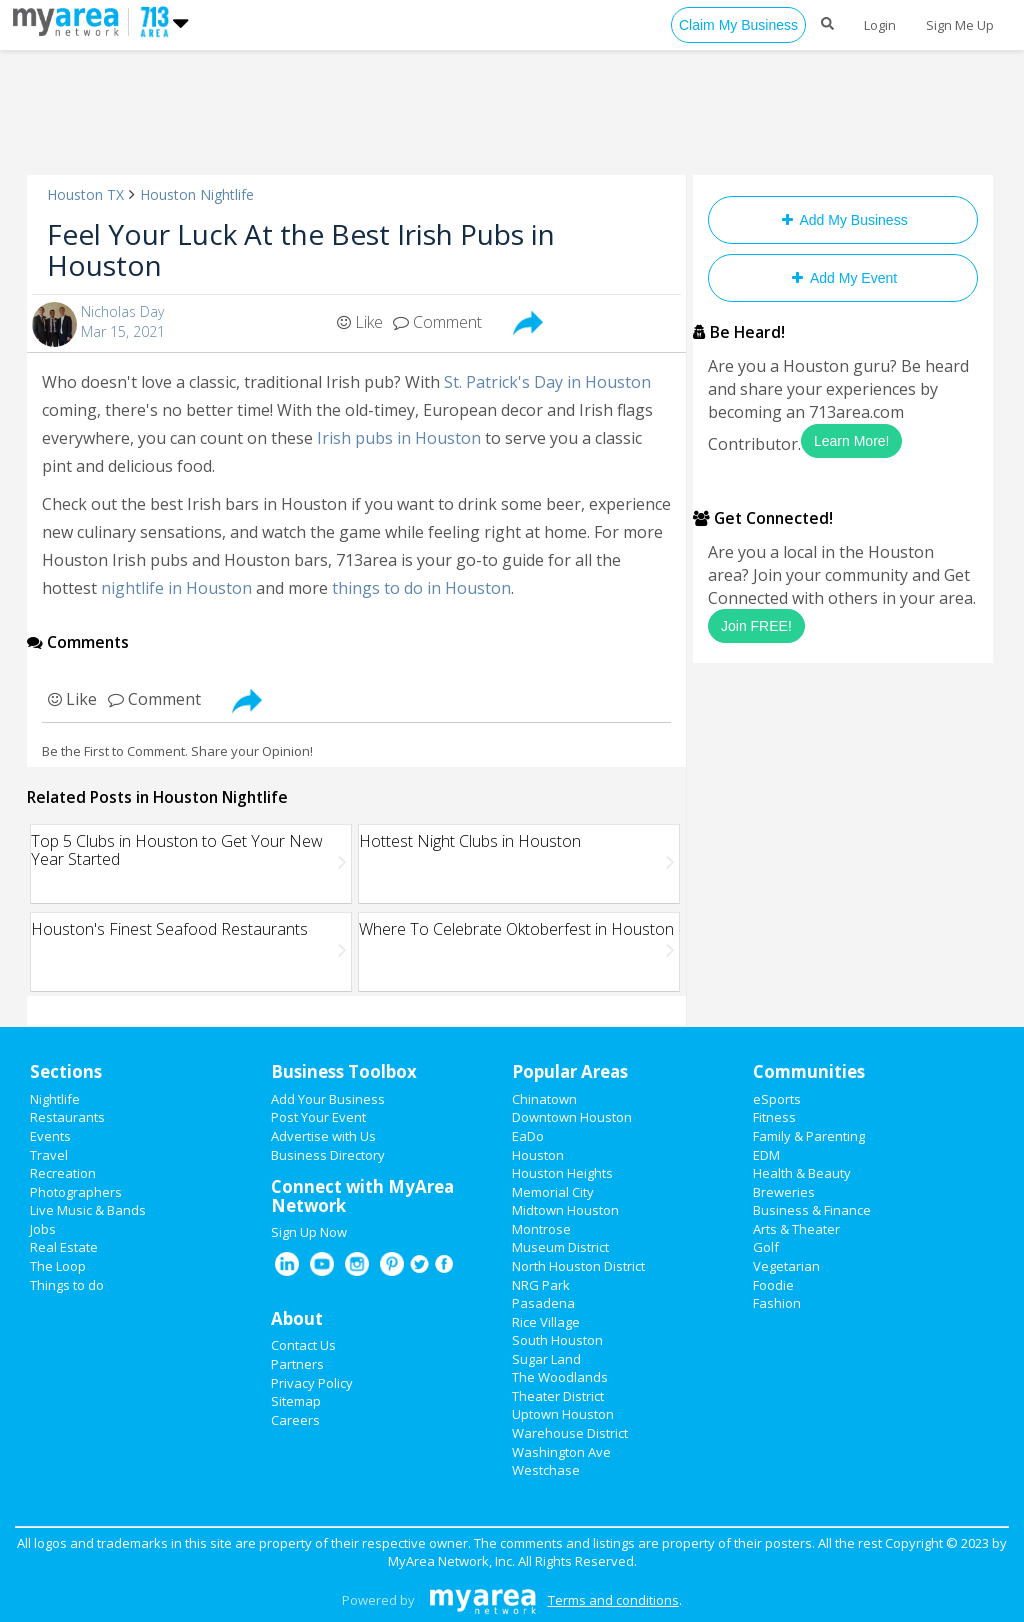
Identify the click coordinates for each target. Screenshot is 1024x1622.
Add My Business (842, 220)
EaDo (528, 1136)
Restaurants (67, 1117)
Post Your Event (318, 1117)
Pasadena (543, 1303)
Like (360, 322)
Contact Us (303, 1345)
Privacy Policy (312, 1383)
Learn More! (851, 441)
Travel (49, 1155)
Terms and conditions (613, 1600)
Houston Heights (562, 1173)
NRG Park (541, 1285)
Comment (437, 322)
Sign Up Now (309, 1232)
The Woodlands (560, 1377)
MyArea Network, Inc (450, 1561)
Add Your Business (328, 1099)
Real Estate (64, 1247)
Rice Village (546, 1322)
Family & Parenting (809, 1136)
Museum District (560, 1247)
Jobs (43, 1229)
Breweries (784, 1192)
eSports (777, 1099)
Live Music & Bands (88, 1210)
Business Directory (328, 1155)
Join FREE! (756, 626)
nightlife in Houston (176, 588)
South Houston (557, 1340)
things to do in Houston (421, 588)
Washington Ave (561, 1452)
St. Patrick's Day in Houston (547, 382)
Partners (297, 1364)
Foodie (773, 1285)
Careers (295, 1420)
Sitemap (296, 1401)
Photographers (76, 1192)
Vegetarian (786, 1266)
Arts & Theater (796, 1229)
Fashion (777, 1303)
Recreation (63, 1173)
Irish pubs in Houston (399, 438)
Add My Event (843, 278)
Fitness (774, 1117)
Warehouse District (570, 1433)
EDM (766, 1155)
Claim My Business (738, 25)
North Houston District (578, 1266)
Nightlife (55, 1099)
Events (50, 1136)
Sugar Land (546, 1359)
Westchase (546, 1470)
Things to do (67, 1285)
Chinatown (544, 1099)
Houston (538, 1155)
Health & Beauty (802, 1173)
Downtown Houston (572, 1117)
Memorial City (553, 1192)
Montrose (541, 1229)
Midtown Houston (565, 1210)
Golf (766, 1247)
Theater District (558, 1396)
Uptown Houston (563, 1414)
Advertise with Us (323, 1136)
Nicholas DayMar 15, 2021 (123, 321)
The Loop (58, 1266)
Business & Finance (812, 1210)
